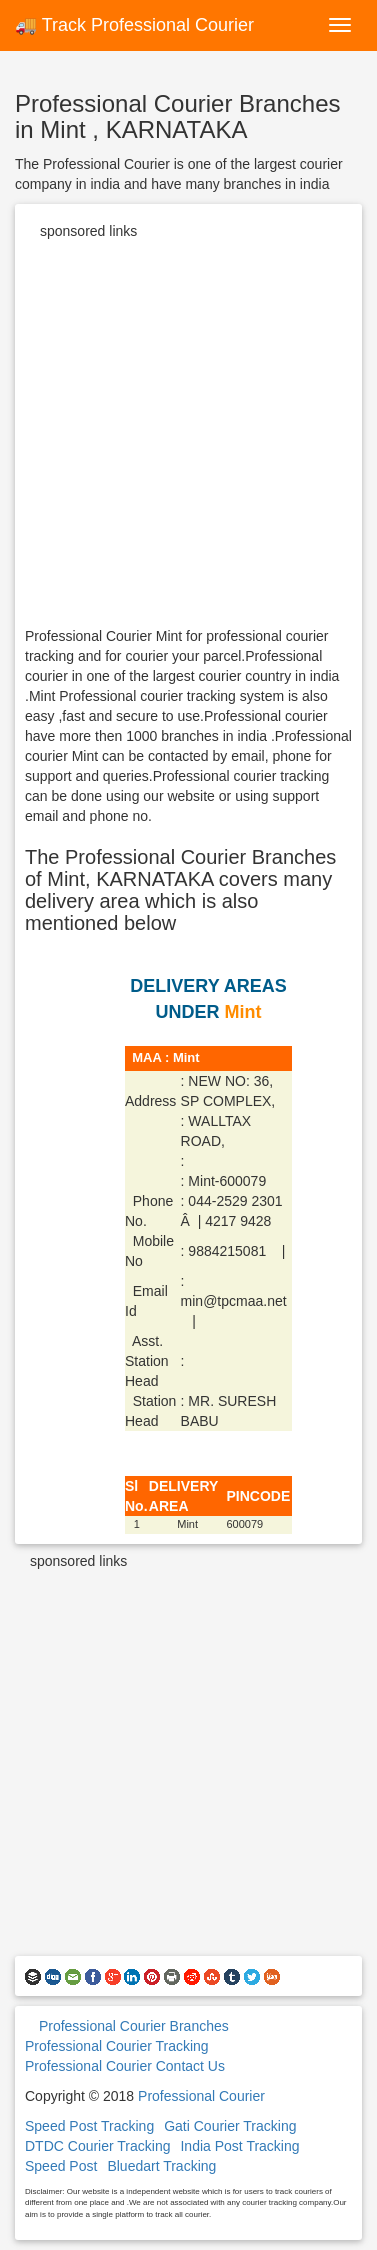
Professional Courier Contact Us (125, 2066)
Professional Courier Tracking (117, 2046)
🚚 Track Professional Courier (134, 25)
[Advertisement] (188, 437)
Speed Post (61, 2166)
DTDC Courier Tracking (97, 2146)
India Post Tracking (239, 2146)
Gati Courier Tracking (230, 2126)
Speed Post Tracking (89, 2126)
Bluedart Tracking (161, 2166)
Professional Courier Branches (134, 2026)
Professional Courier (201, 2096)
